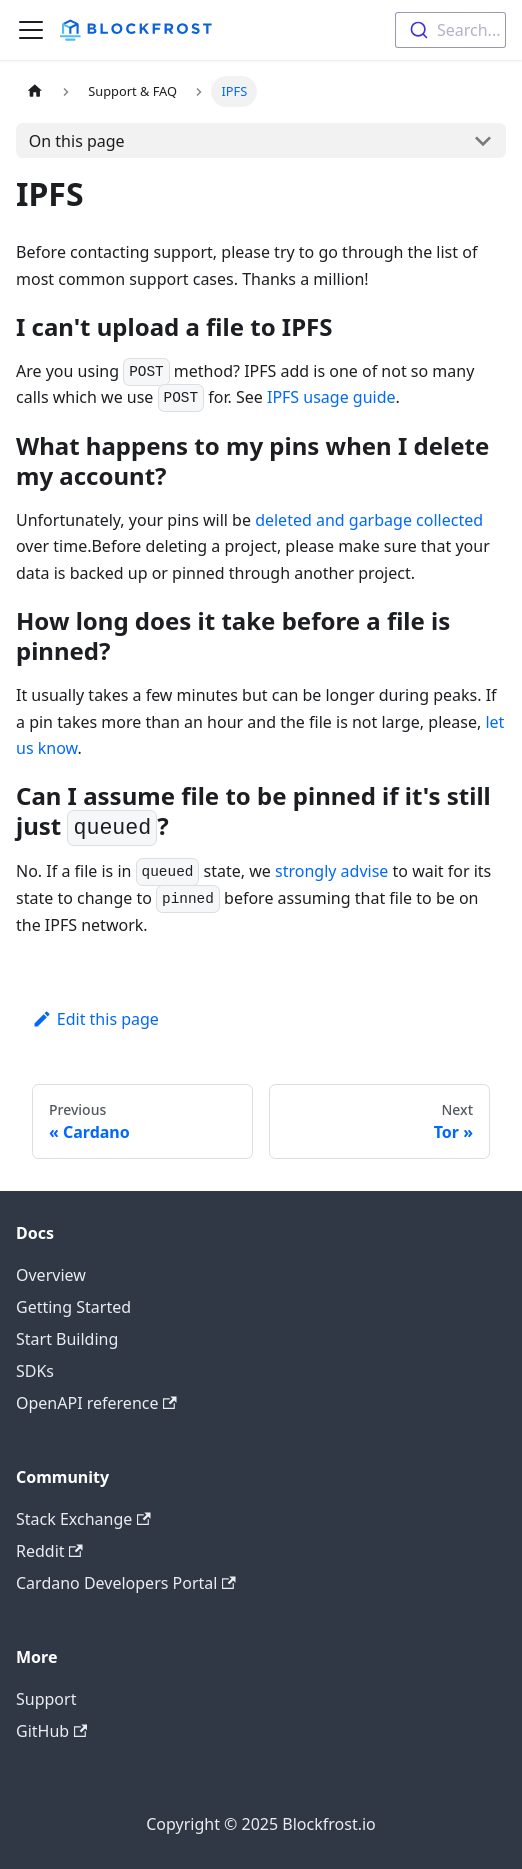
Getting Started (73, 1307)
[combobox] (450, 30)
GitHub (51, 1731)
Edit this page (95, 1019)
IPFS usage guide (331, 397)
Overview (51, 1275)
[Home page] (35, 91)
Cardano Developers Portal (126, 1583)
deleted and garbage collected (369, 520)
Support (46, 1699)
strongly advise (331, 871)
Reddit (49, 1551)
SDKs (35, 1371)
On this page (77, 141)
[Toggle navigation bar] (31, 30)
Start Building (67, 1339)
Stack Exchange (83, 1519)
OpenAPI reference (96, 1403)
